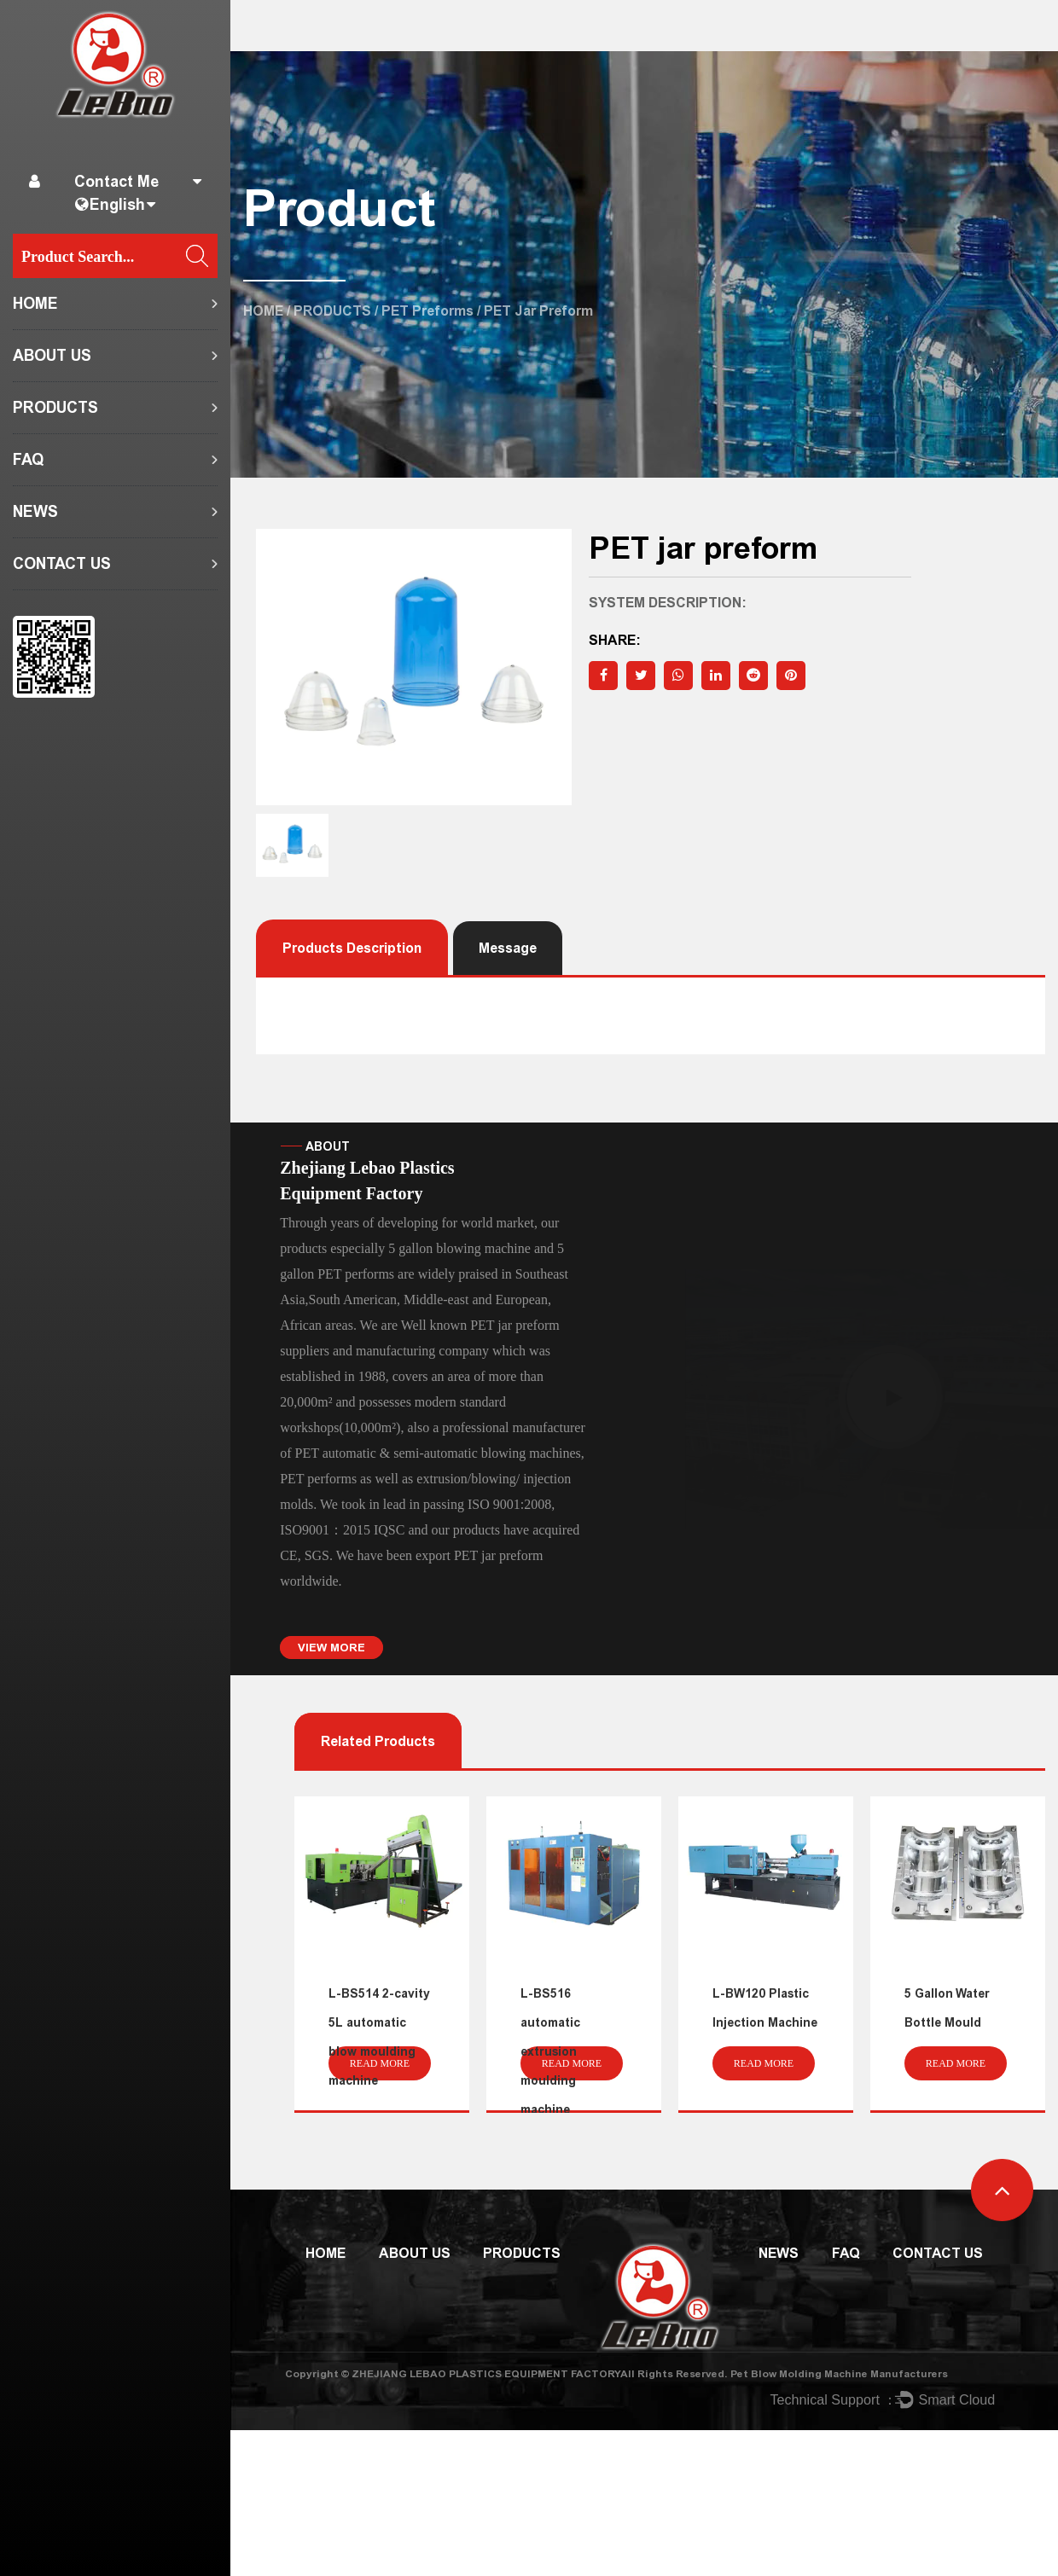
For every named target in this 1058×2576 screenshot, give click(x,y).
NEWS (35, 511)
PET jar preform (499, 1555)
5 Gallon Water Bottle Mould (947, 2008)
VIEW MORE (331, 1647)
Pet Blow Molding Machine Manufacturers (839, 2374)
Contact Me (116, 181)
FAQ (28, 459)
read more (380, 2063)
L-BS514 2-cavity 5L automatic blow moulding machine (379, 2037)
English (117, 204)
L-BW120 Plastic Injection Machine (764, 2008)
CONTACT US (62, 563)
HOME (35, 303)
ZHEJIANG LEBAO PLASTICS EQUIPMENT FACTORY (486, 2374)
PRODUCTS (55, 407)
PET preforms (427, 311)
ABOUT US (52, 355)
